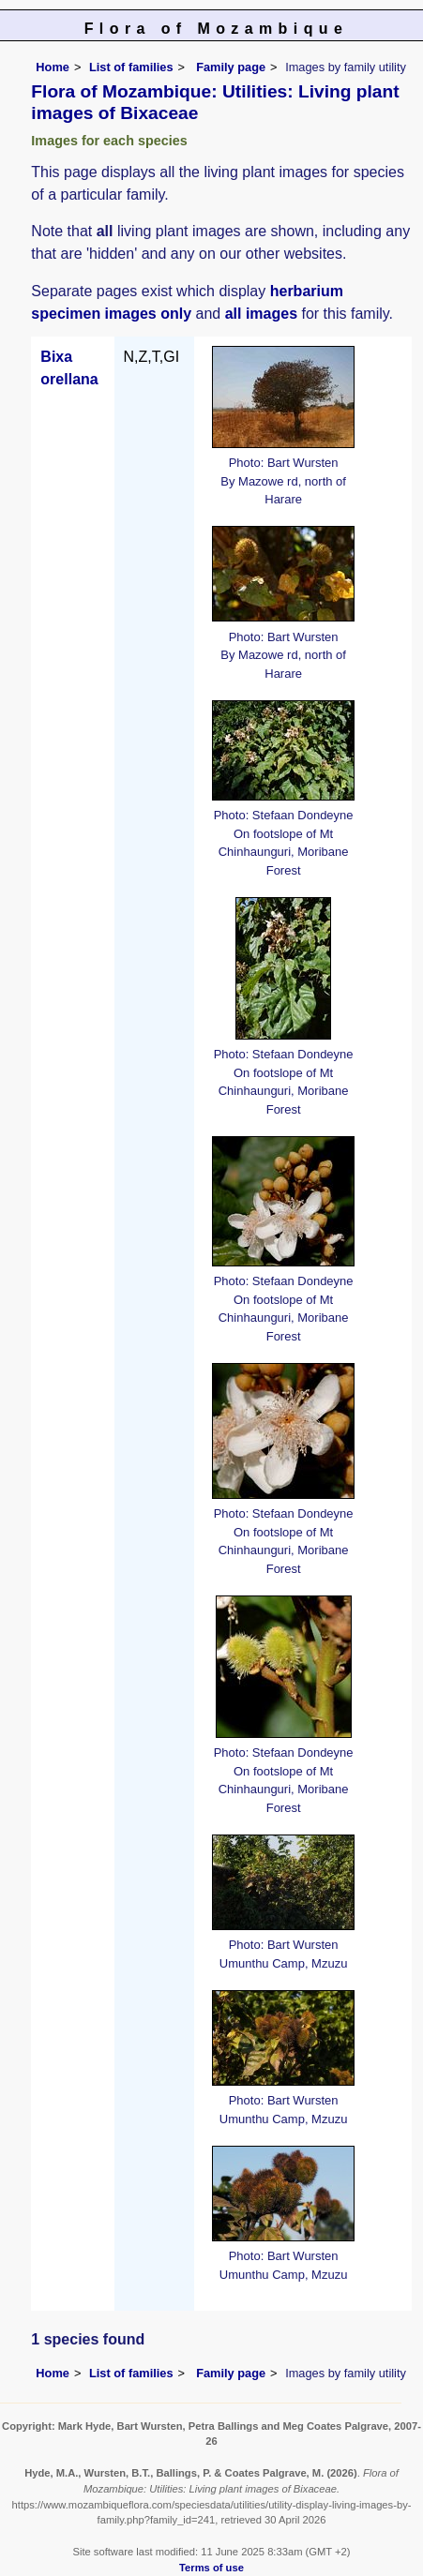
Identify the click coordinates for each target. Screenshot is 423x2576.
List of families (131, 67)
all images (261, 314)
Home (52, 67)
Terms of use (211, 2567)
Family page (230, 67)
